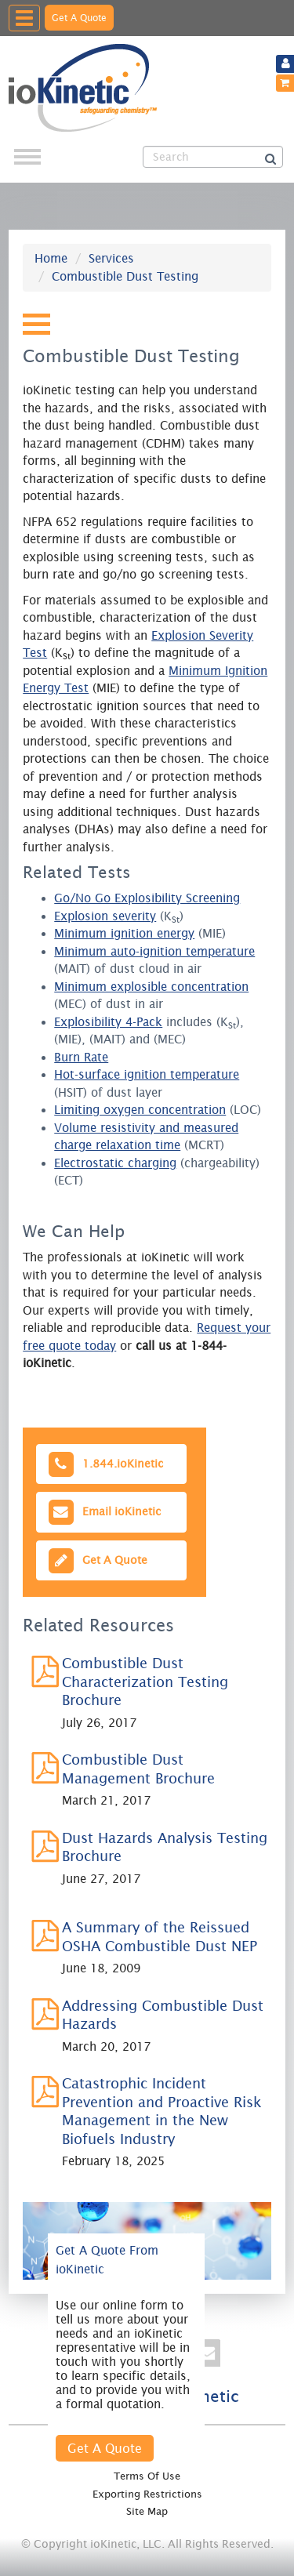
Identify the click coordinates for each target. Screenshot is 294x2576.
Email (103, 1511)
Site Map (147, 2511)
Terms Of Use (147, 2476)
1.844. (104, 1463)
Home (50, 258)
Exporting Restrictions (147, 2494)
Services (111, 258)
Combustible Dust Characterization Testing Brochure (145, 1681)
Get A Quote (79, 18)
